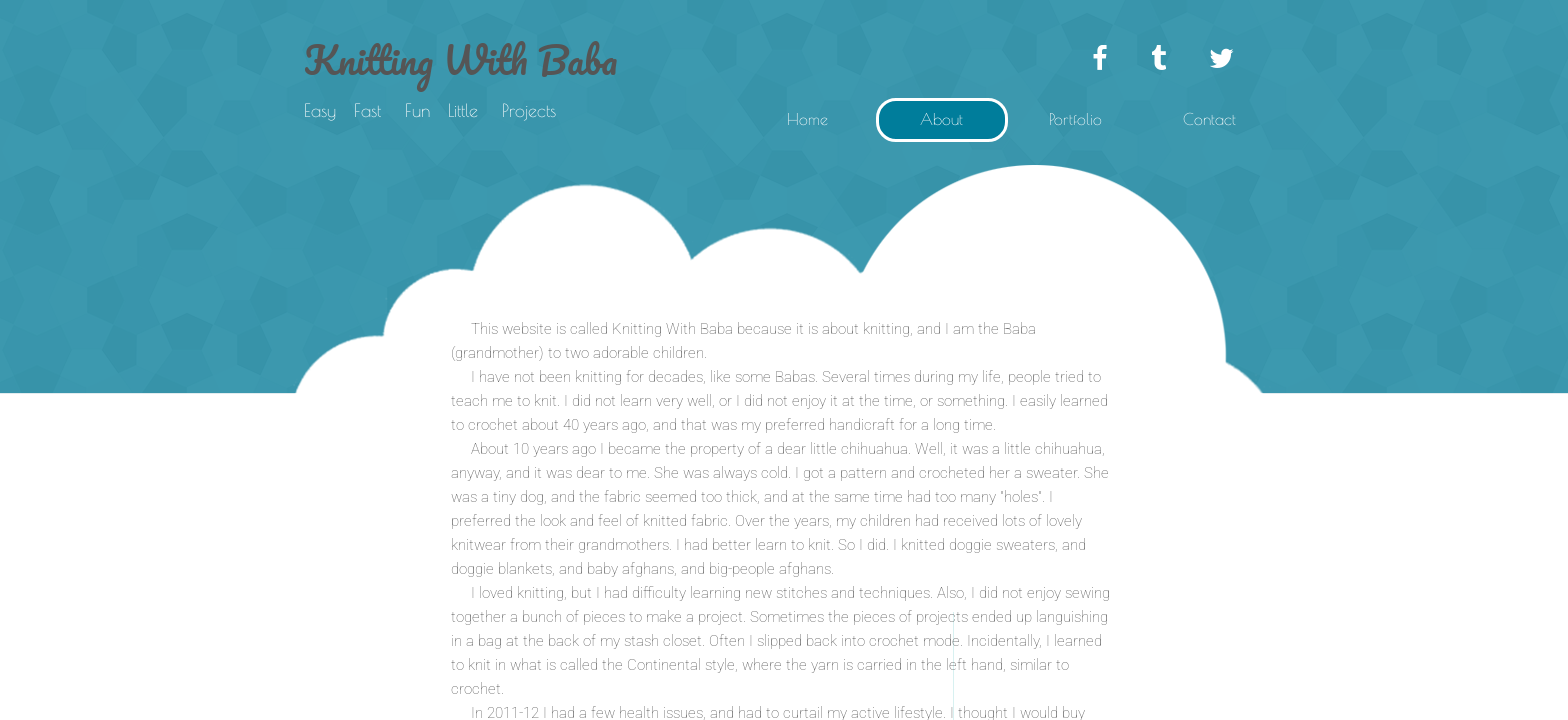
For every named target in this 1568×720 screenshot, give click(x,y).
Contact (1209, 119)
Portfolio (1075, 119)
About (941, 119)
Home (807, 119)
